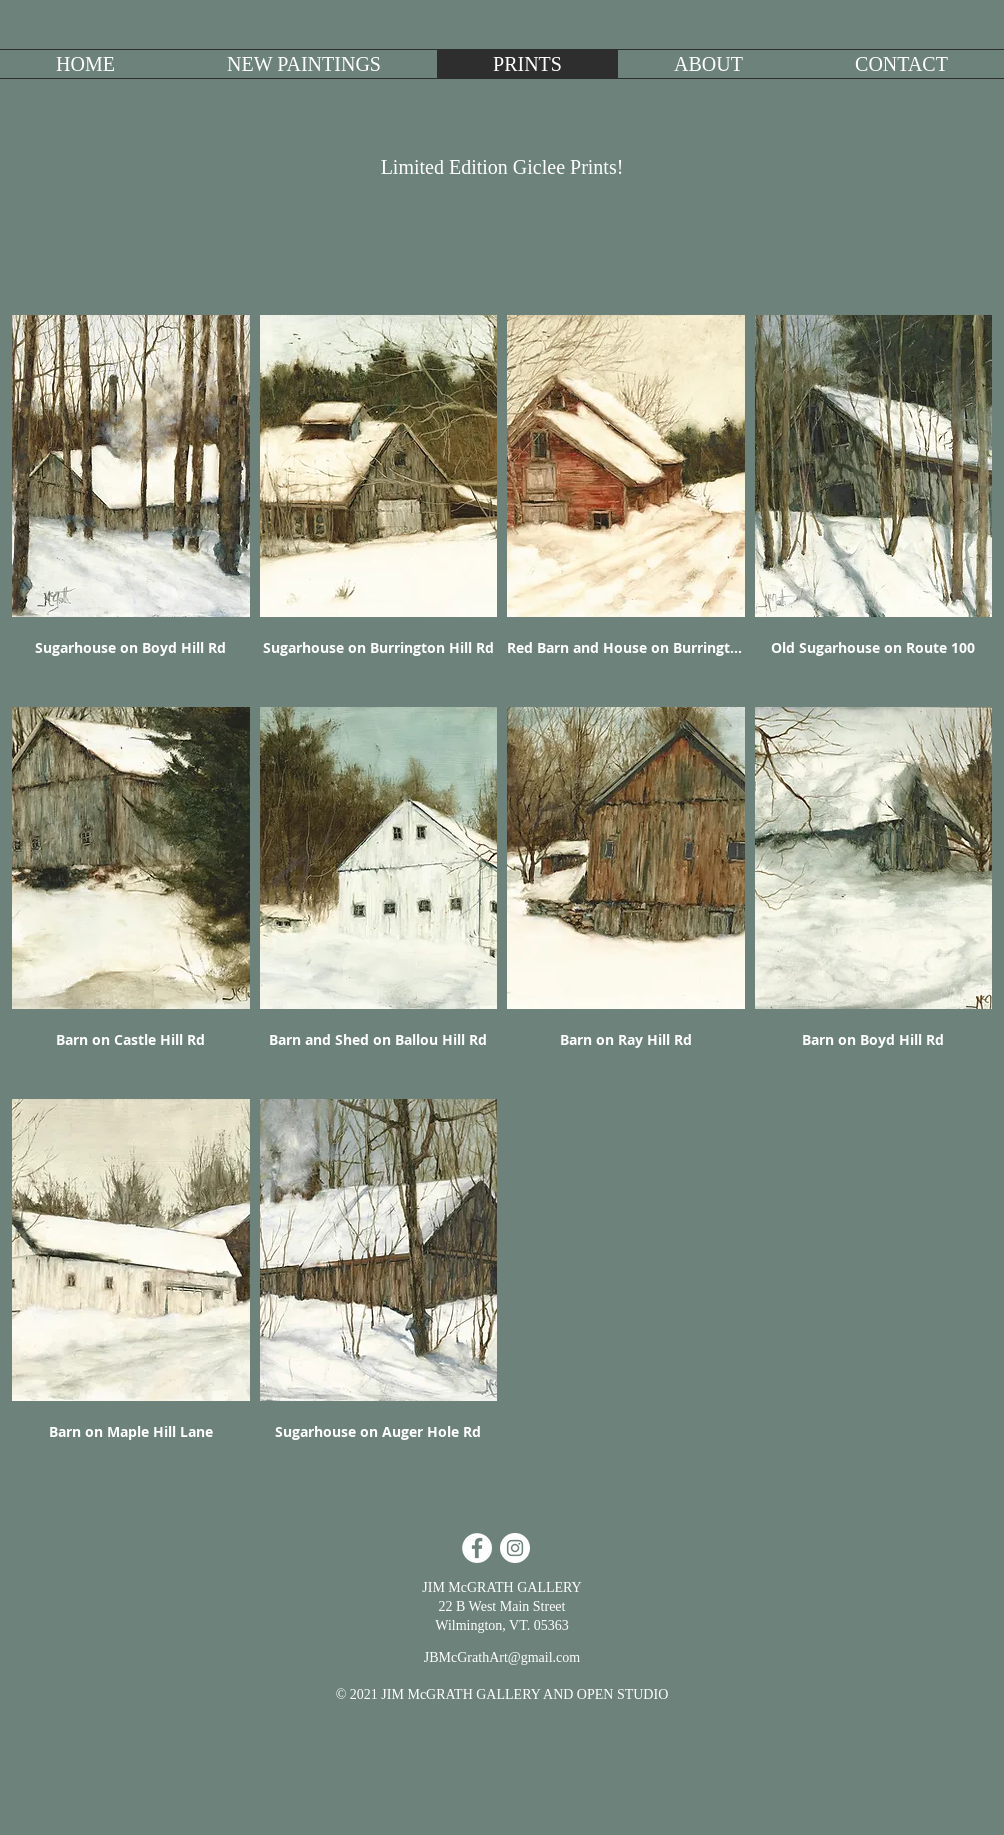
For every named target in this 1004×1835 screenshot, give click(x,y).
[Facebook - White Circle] (477, 1548)
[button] (304, 64)
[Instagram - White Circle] (515, 1548)
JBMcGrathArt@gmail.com (502, 1657)
